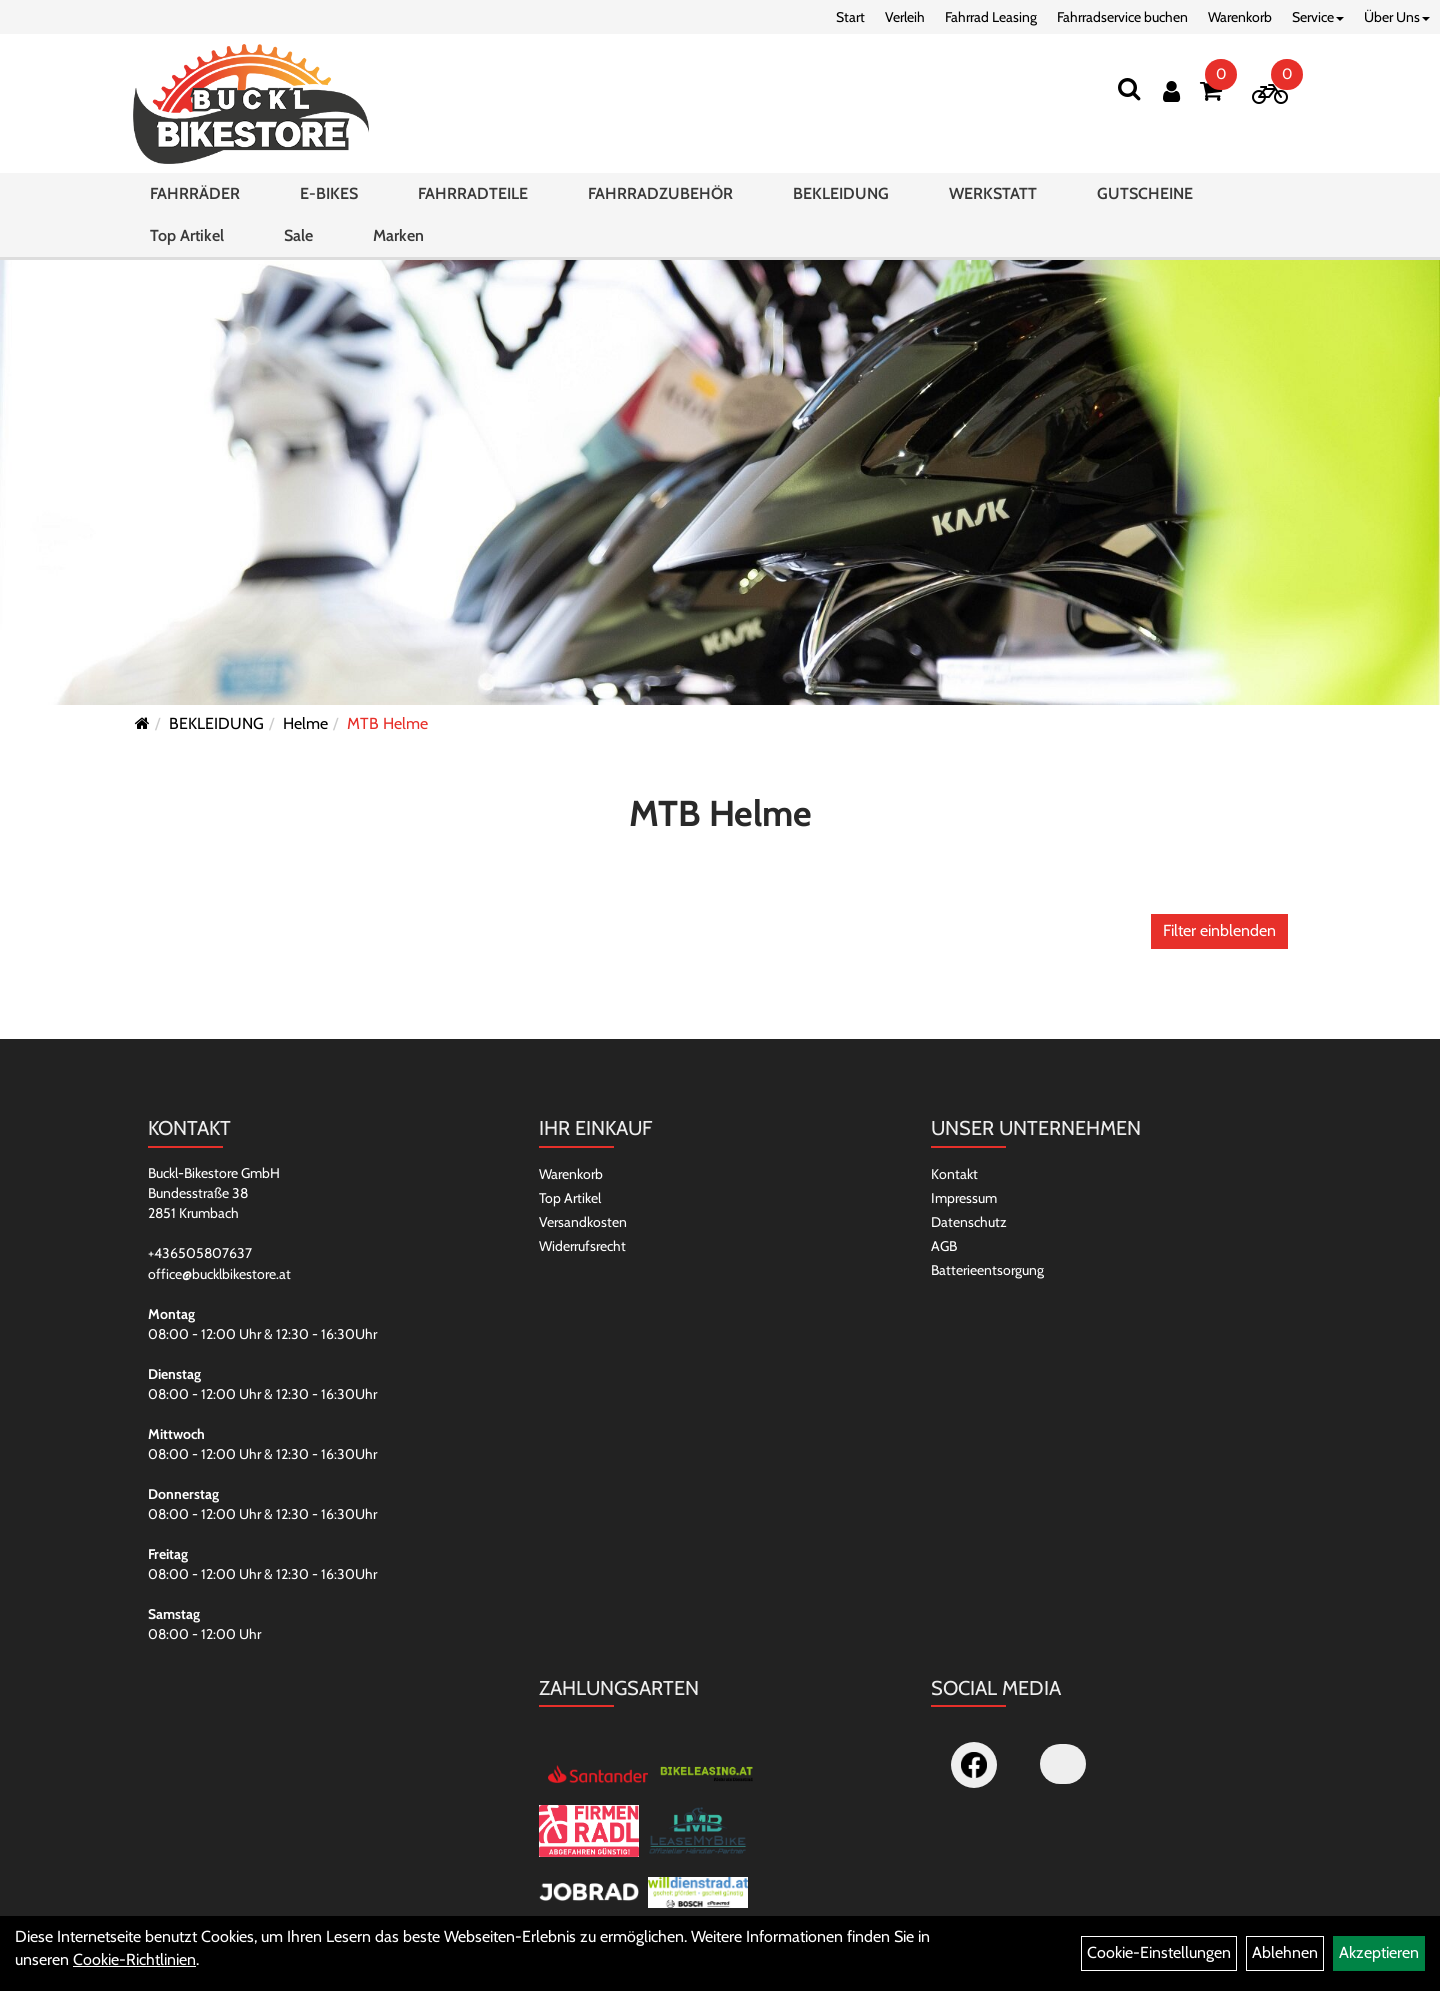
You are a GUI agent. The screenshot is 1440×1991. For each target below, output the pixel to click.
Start (850, 17)
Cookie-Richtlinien (134, 1959)
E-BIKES (329, 193)
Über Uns (1397, 17)
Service (1318, 17)
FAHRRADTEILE (473, 193)
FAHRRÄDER (195, 193)
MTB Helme (387, 723)
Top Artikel (187, 235)
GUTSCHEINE (1145, 193)
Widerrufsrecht (582, 1246)
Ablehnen (1285, 1952)
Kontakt (954, 1174)
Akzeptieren (1379, 1952)
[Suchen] (1129, 88)
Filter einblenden (1219, 930)
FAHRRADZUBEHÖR (660, 193)
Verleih (905, 17)
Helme (305, 723)
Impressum (964, 1198)
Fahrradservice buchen (1122, 17)
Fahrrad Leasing (991, 17)
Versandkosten (583, 1222)
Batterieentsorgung (987, 1270)
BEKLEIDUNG (841, 193)
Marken (398, 235)
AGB (944, 1246)
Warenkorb (1240, 17)
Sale (298, 235)
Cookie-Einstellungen (1159, 1952)
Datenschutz (969, 1222)
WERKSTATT (993, 193)
